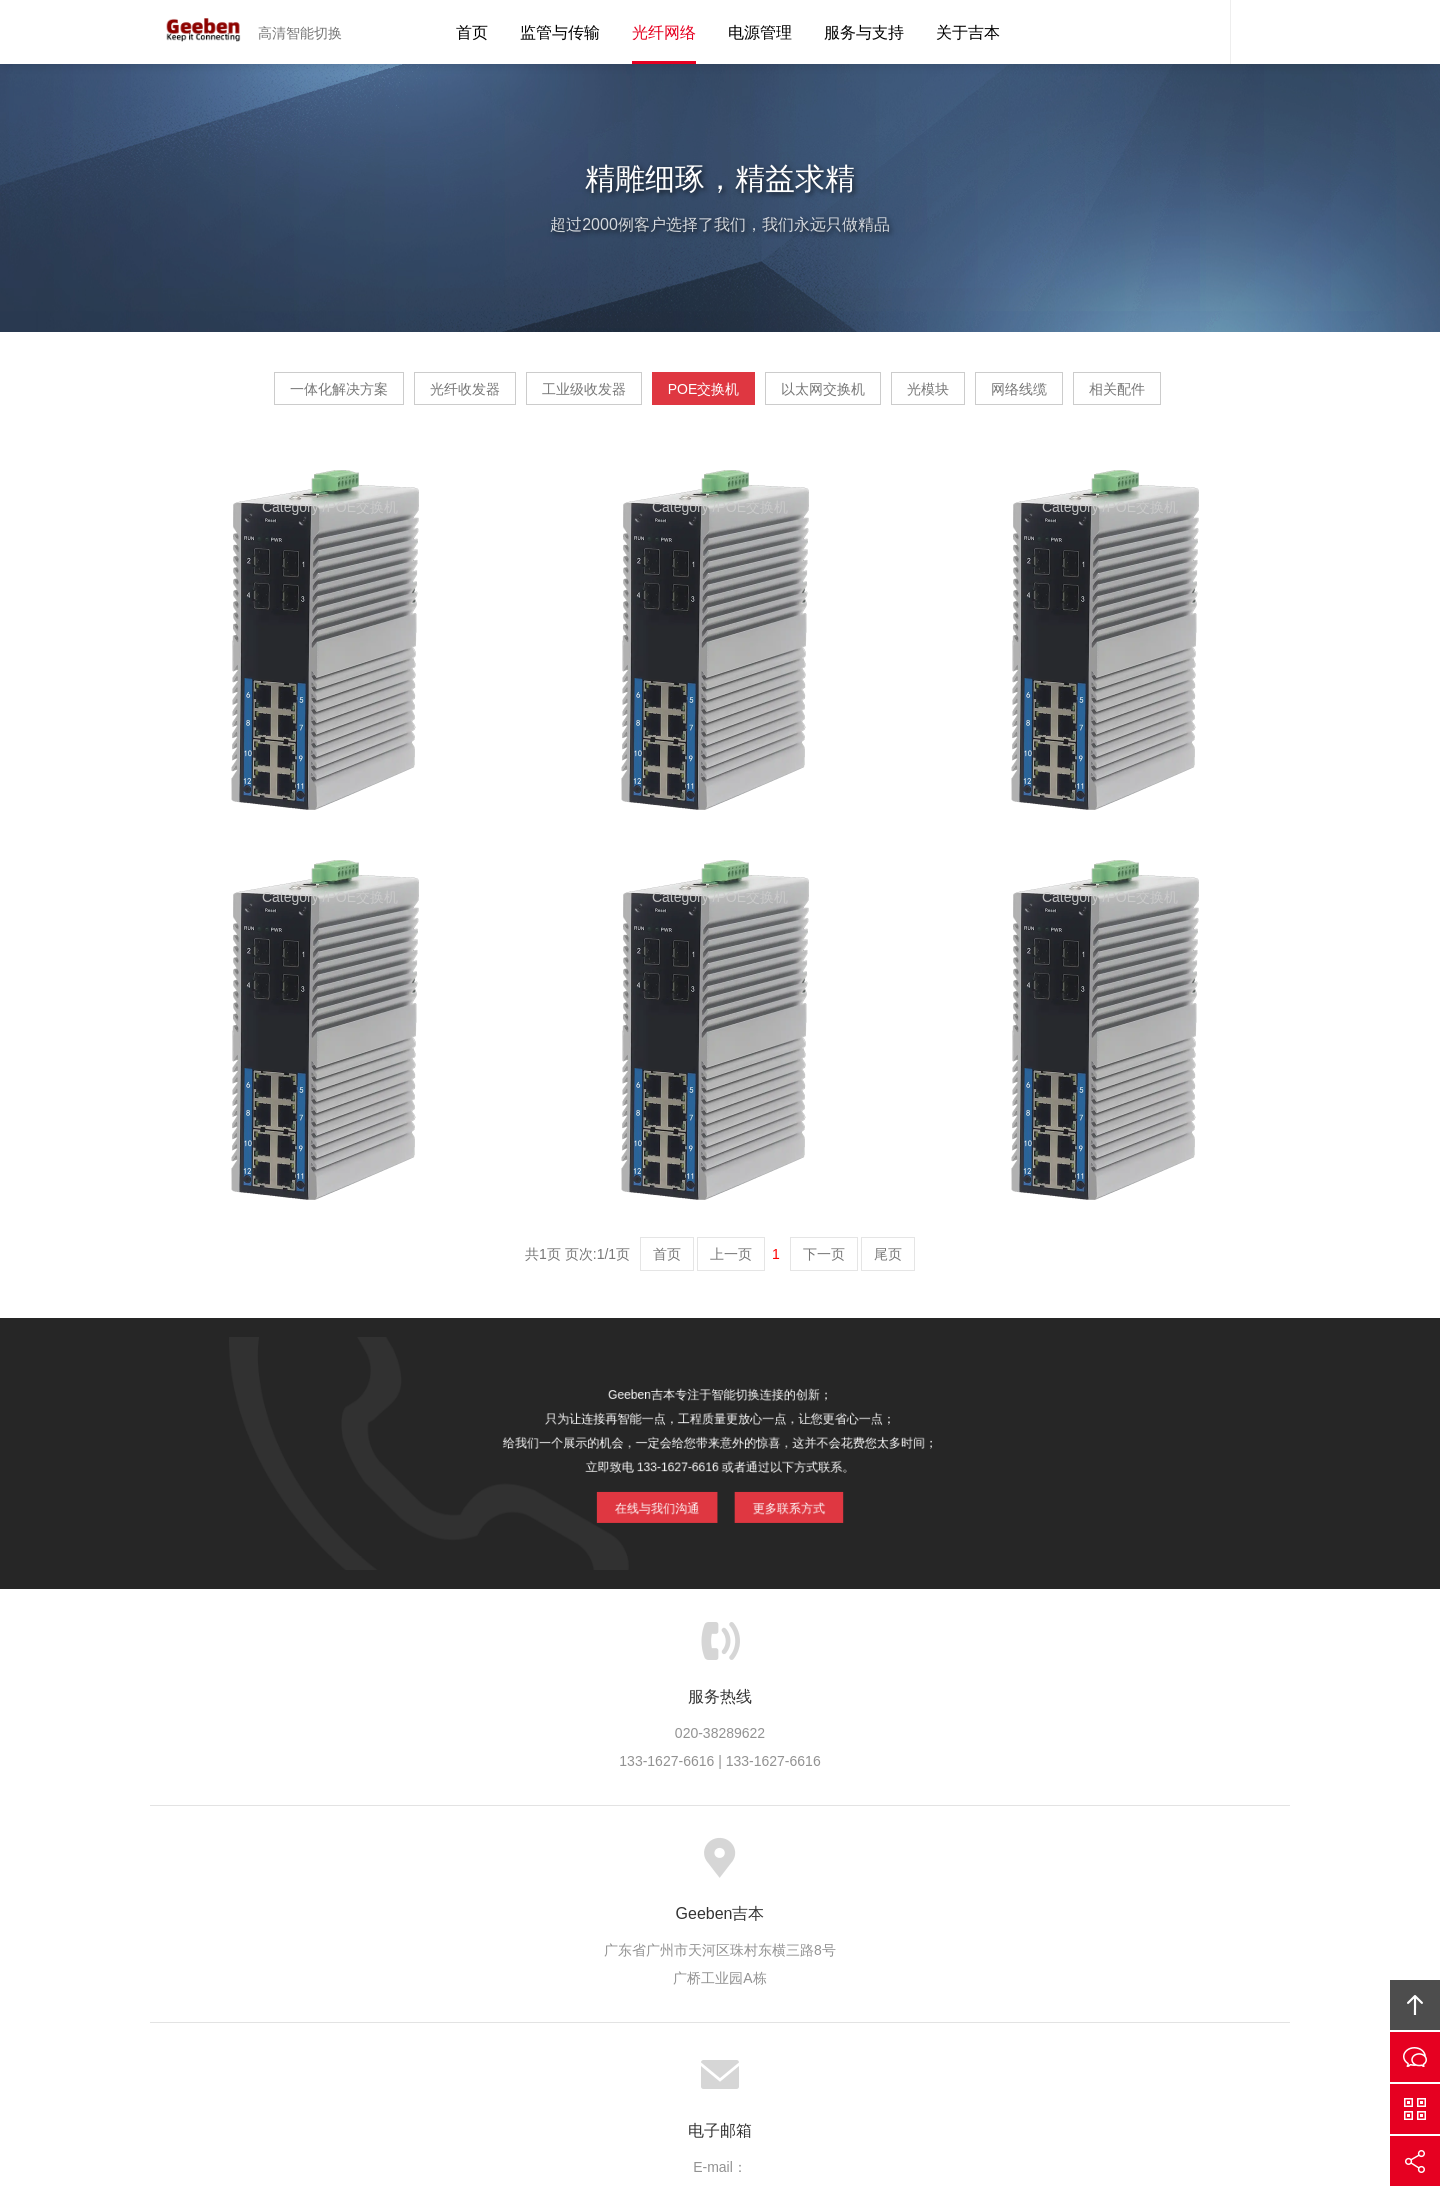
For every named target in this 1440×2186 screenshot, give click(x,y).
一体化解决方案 (274, 396)
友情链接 (1033, 1929)
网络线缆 (1182, 396)
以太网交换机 (910, 396)
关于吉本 (968, 32)
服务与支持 (864, 32)
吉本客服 (1200, 32)
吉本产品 (539, 1929)
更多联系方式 (777, 1557)
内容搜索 (1260, 32)
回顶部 (1415, 2005)
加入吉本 (868, 1929)
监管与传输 (560, 32)
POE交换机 (753, 396)
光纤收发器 (438, 396)
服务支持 (704, 1929)
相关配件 (718, 457)
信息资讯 (786, 1929)
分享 (1415, 2161)
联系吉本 (951, 1929)
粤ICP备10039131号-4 (746, 2060)
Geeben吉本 (195, 32)
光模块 (1053, 396)
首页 (472, 32)
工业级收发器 (595, 396)
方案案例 (621, 1929)
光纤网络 (664, 32)
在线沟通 (1415, 2057)
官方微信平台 (1415, 2109)
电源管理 (760, 32)
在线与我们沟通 (666, 1557)
